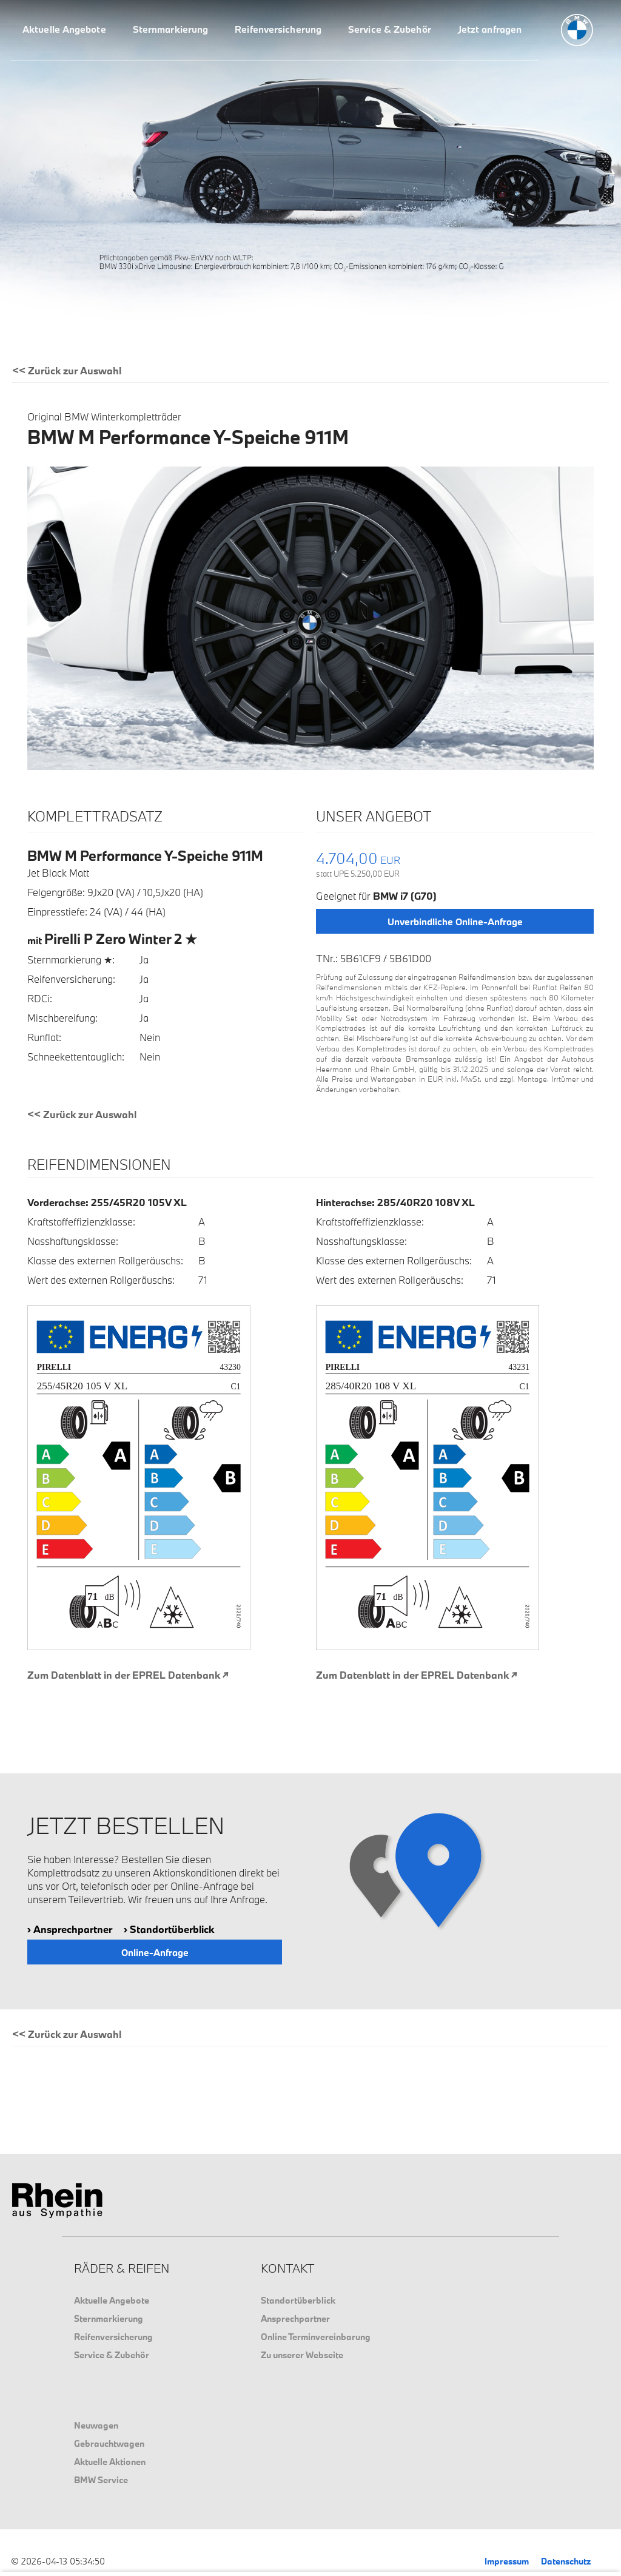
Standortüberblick (298, 2300)
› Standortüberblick (169, 1929)
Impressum (507, 2561)
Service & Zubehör (389, 28)
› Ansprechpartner (69, 1929)
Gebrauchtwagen (109, 2443)
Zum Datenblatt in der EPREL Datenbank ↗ (128, 1674)
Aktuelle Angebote (64, 28)
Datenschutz (566, 2561)
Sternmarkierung (171, 28)
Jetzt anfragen (490, 28)
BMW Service (101, 2480)
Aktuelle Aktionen (110, 2461)
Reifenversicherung (278, 28)
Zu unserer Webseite (302, 2355)
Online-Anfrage (155, 1952)
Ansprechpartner (295, 2318)
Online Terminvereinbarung (316, 2336)
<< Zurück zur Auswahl (66, 370)
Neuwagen (96, 2425)
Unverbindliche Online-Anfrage (455, 921)
